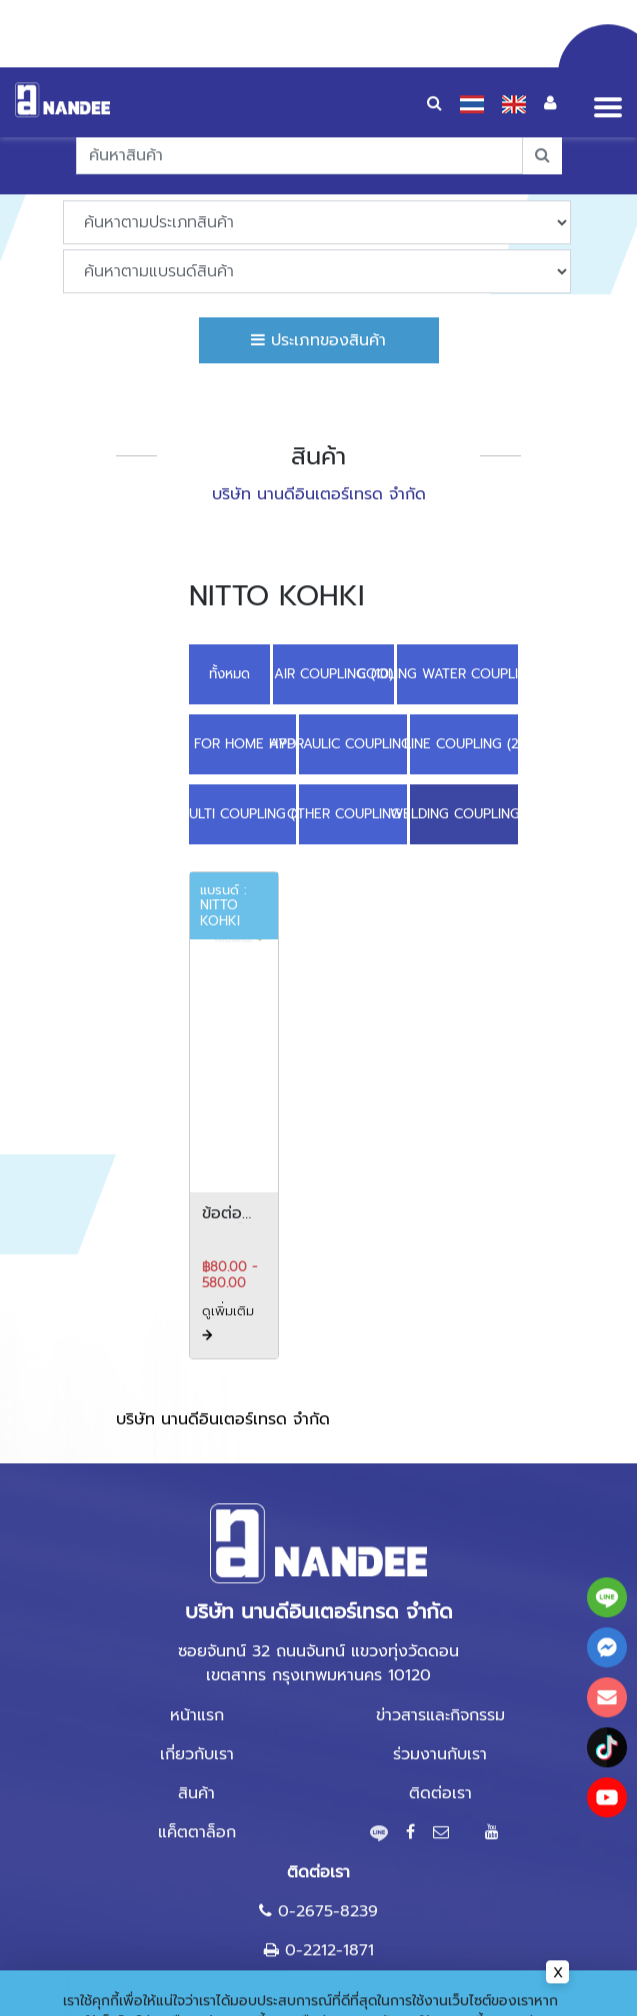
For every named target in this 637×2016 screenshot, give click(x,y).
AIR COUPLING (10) (333, 579)
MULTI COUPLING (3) (243, 719)
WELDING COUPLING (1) (464, 719)
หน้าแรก (197, 1621)
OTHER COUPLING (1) (353, 719)
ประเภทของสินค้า (318, 245)
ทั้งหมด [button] (229, 579)
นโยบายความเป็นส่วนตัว (135, 1948)
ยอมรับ (524, 1985)
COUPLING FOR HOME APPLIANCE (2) (243, 649)
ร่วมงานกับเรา (440, 1660)
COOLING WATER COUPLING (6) (457, 579)
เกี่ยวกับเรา (197, 1660)
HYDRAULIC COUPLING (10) (353, 649)
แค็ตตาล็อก (197, 1738)
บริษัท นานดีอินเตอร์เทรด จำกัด (223, 1325)
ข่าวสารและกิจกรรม (440, 1621)
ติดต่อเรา (440, 1699)
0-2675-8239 (328, 1817)
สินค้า (196, 1699)
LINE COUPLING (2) (464, 649)
